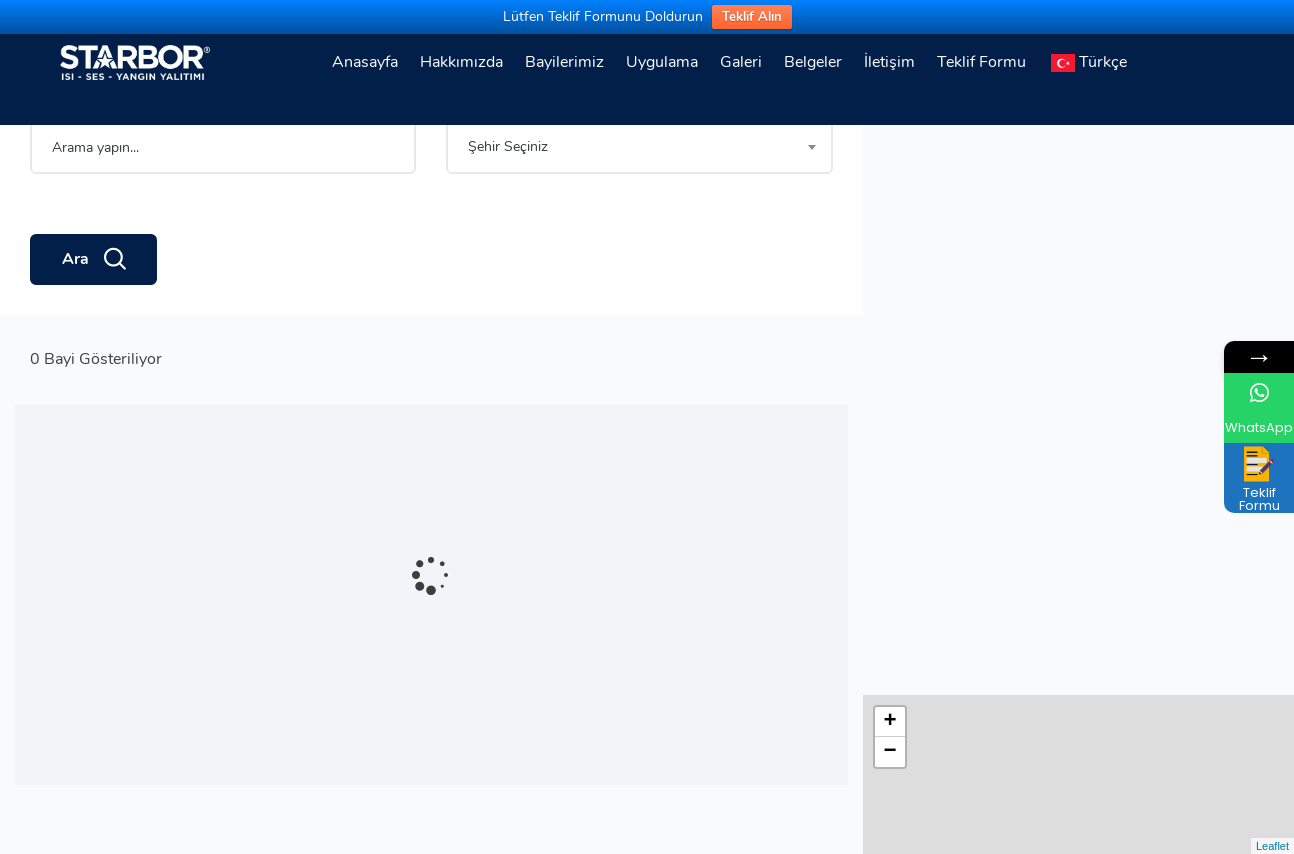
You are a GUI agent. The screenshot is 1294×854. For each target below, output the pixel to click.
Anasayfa (365, 62)
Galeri (741, 62)
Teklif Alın (752, 17)
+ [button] (890, 152)
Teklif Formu (981, 62)
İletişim (889, 62)
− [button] (890, 182)
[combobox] (639, 216)
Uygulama (662, 62)
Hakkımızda (461, 62)
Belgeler (813, 62)
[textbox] (639, 216)
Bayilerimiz (564, 62)
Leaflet (1272, 846)
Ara (93, 329)
